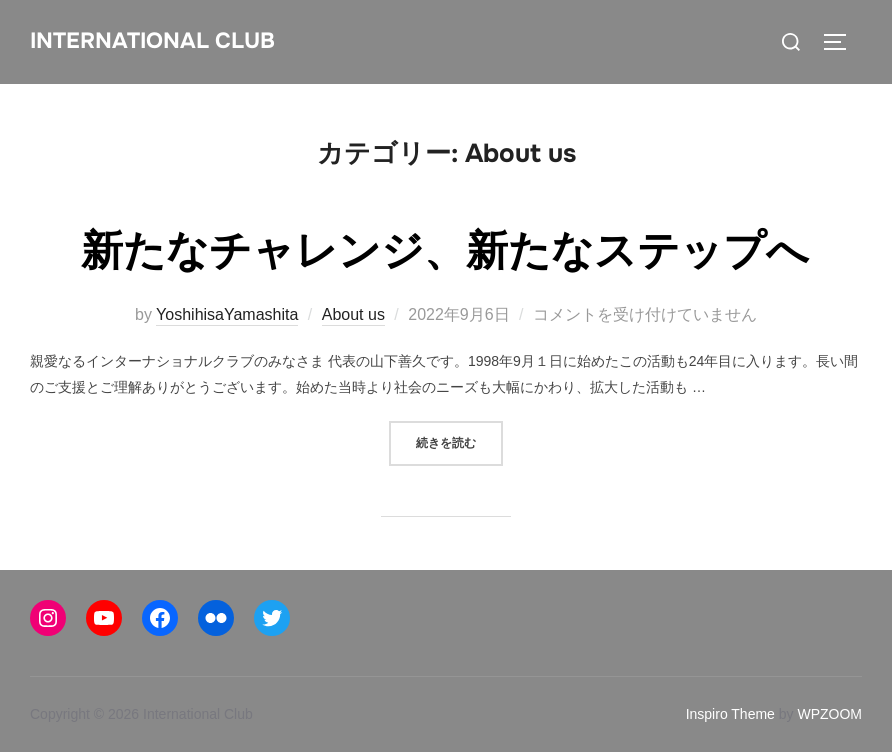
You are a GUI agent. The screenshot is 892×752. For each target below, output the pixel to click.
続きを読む (459, 441)
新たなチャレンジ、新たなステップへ (445, 251)
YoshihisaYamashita (227, 314)
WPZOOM (829, 714)
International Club (152, 41)
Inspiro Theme (730, 714)
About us (353, 314)
